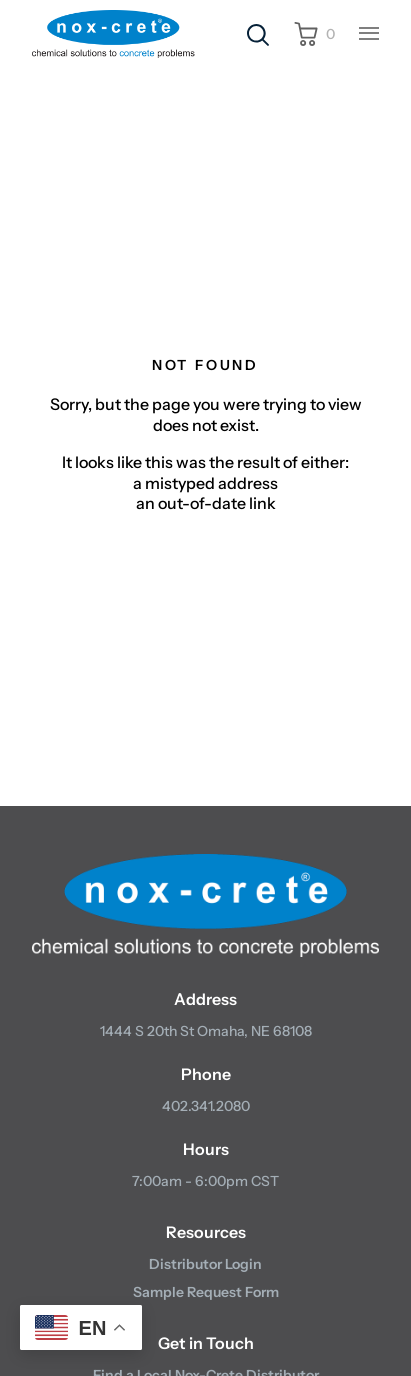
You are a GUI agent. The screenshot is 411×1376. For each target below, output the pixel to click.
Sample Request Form (206, 1292)
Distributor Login (205, 1264)
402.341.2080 (206, 1106)
